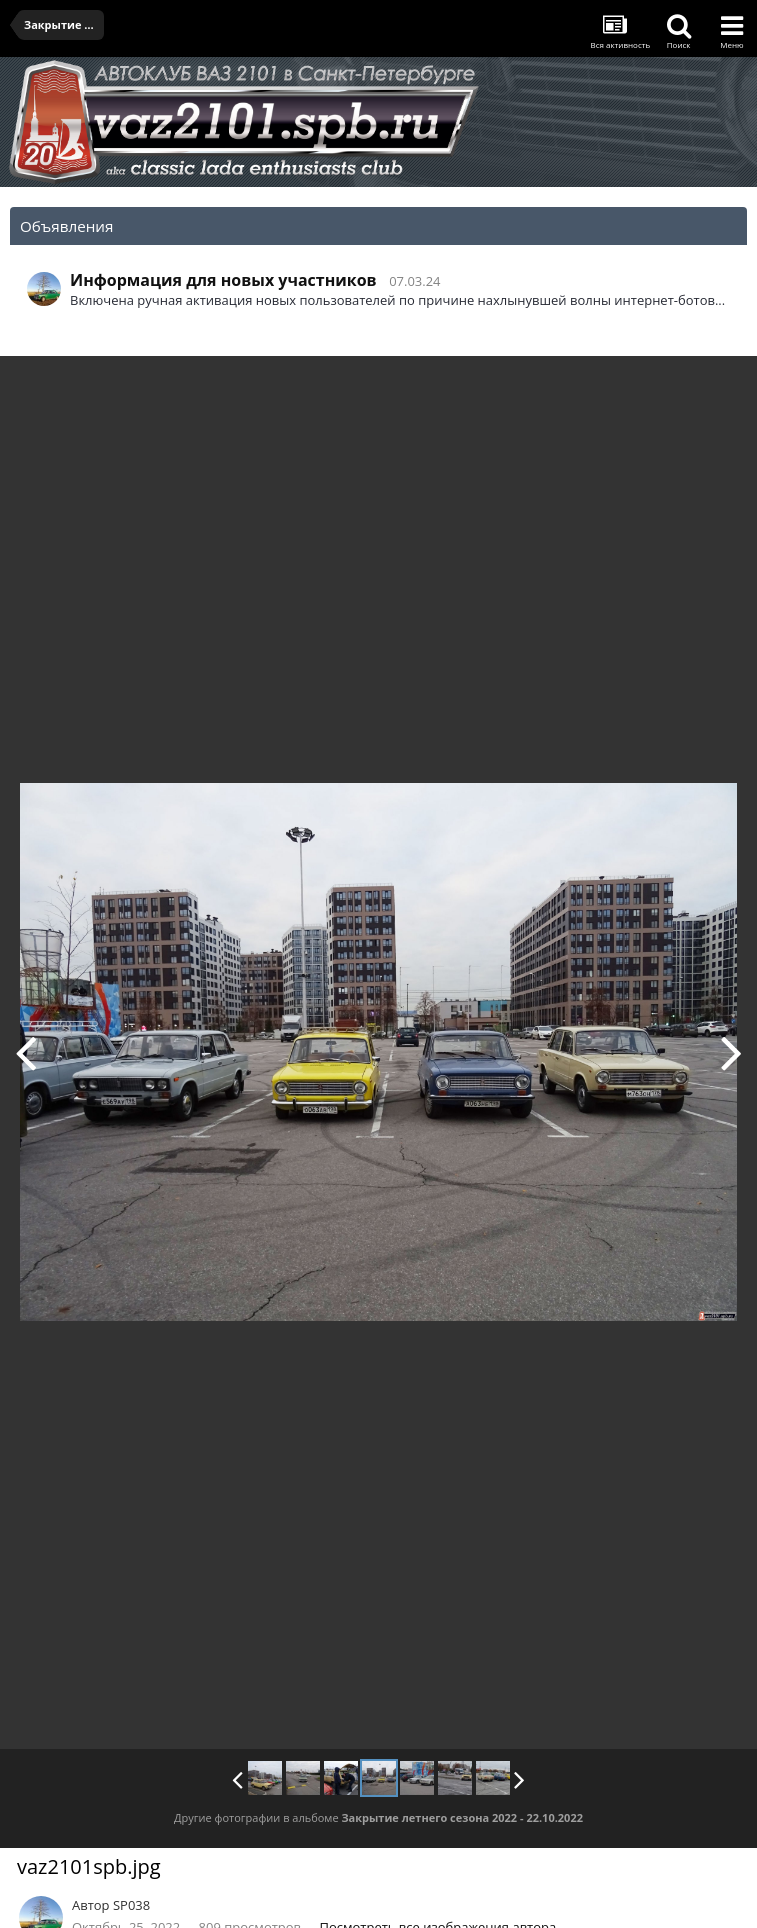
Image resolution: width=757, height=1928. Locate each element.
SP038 (131, 1905)
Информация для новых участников (223, 280)
